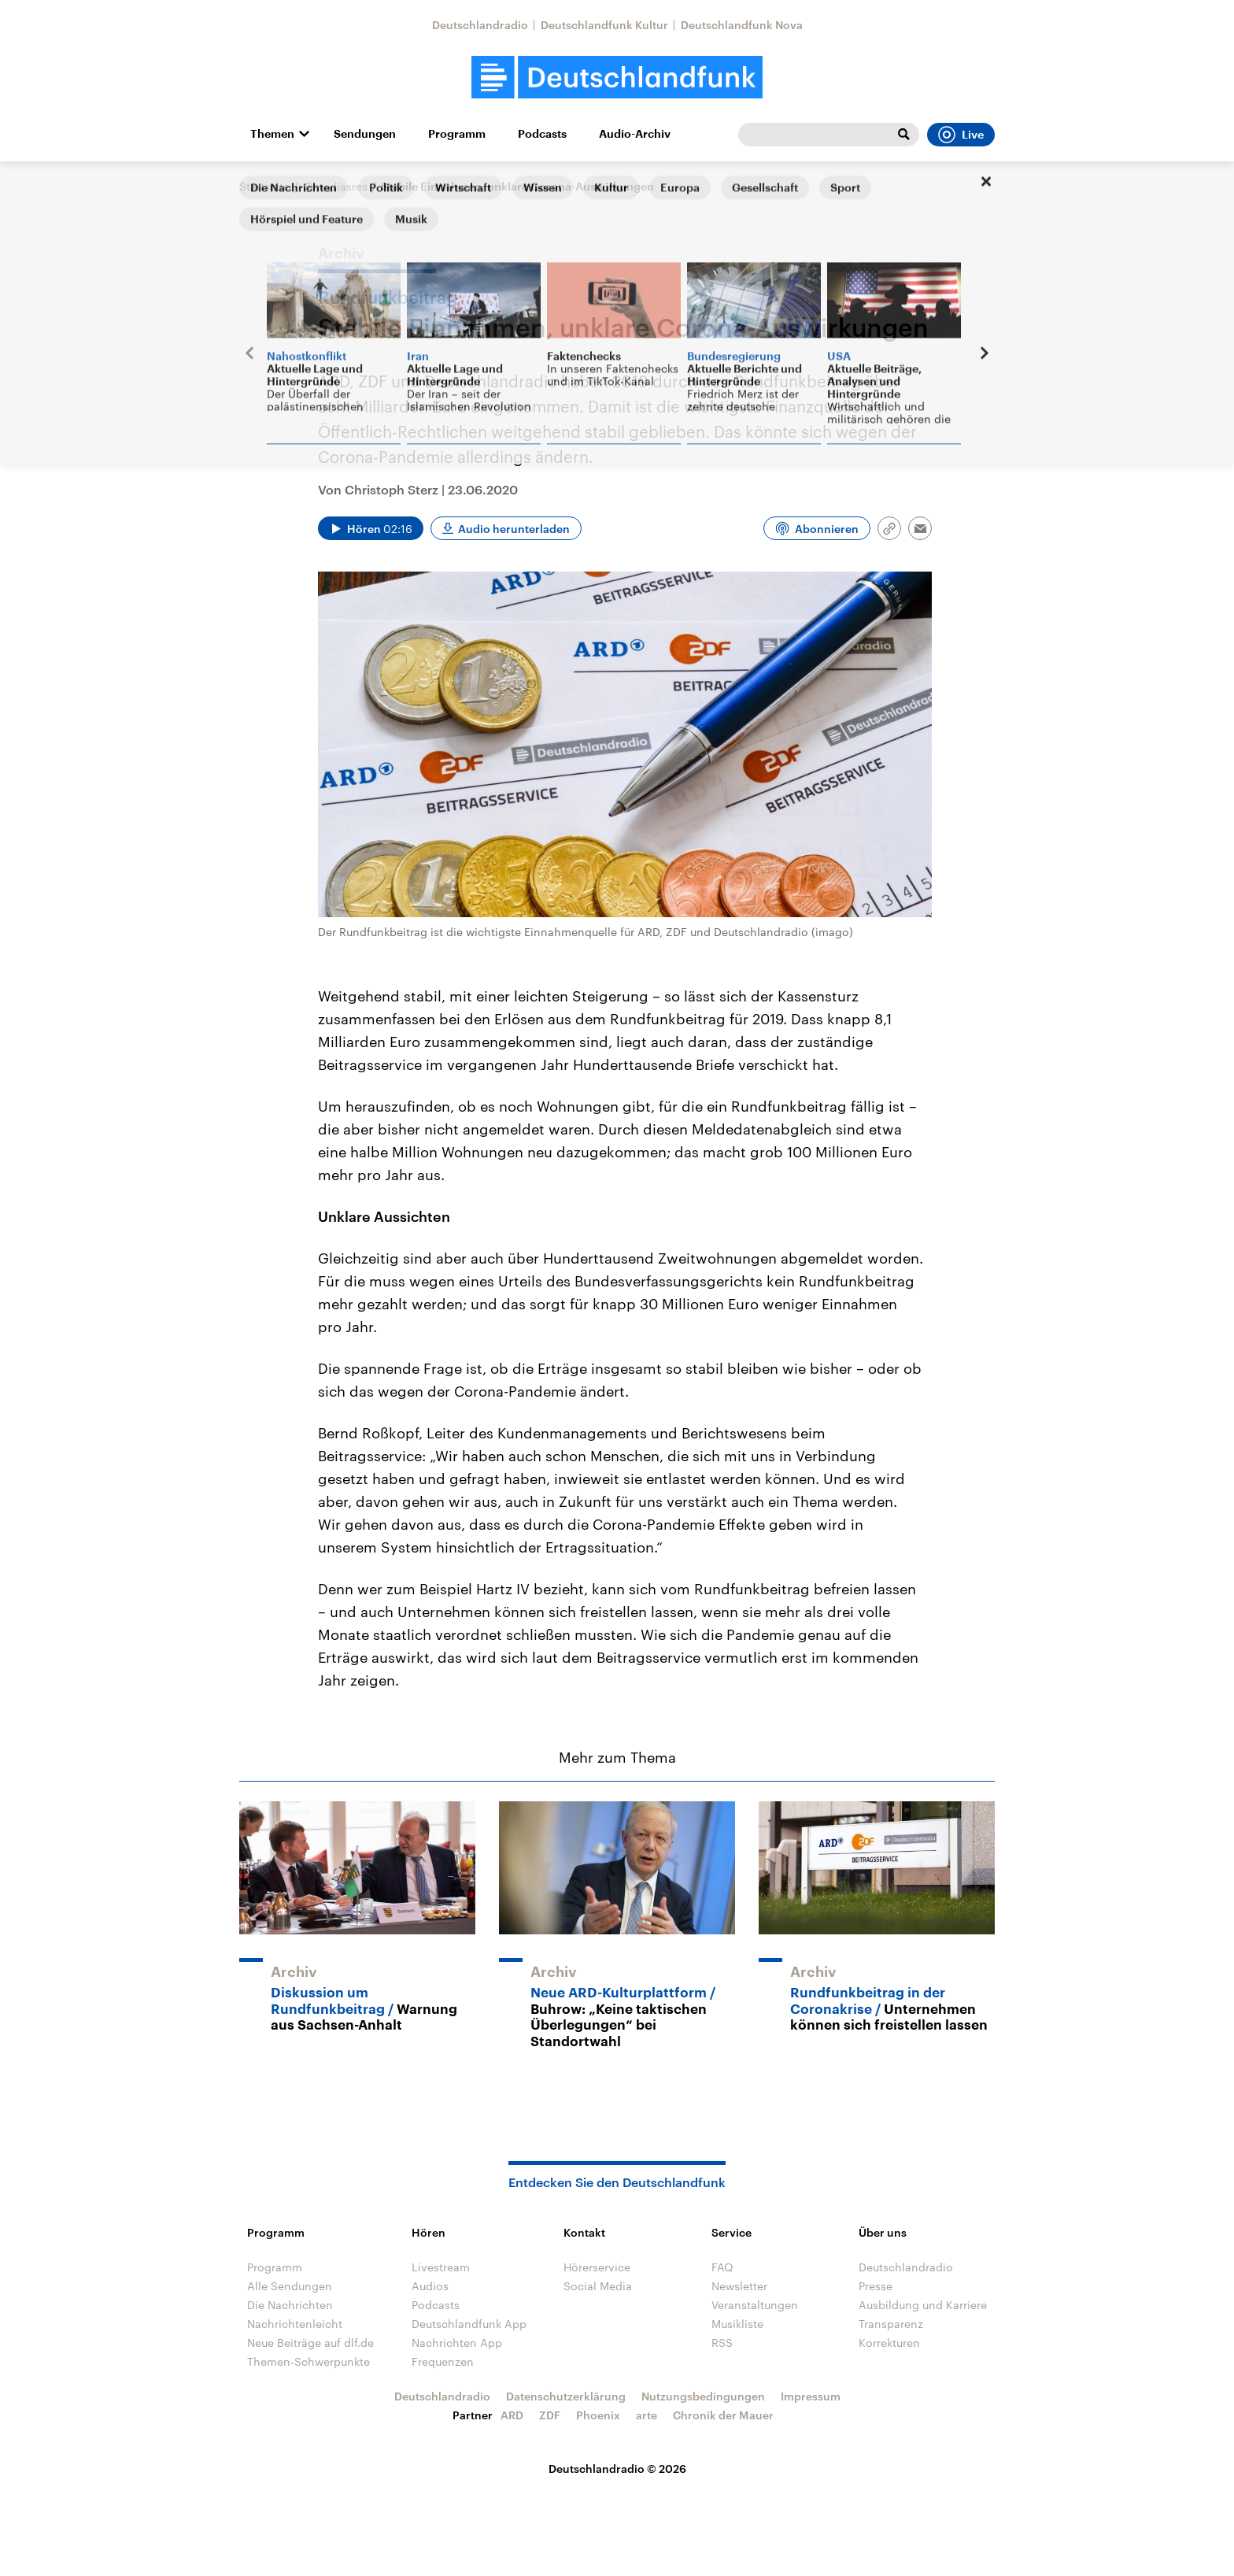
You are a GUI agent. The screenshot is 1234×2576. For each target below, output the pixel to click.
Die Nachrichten (290, 2304)
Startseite (264, 186)
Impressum (811, 2396)
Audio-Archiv (635, 133)
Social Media (597, 2286)
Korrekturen (889, 2342)
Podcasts (542, 133)
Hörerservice (596, 2267)
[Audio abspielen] (370, 528)
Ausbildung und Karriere (923, 2304)
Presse (875, 2286)
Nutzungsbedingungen (703, 2396)
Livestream (441, 2267)
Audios (430, 2286)
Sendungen (365, 133)
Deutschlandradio (480, 24)
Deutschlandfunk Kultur (604, 24)
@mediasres (335, 186)
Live (961, 134)
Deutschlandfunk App (469, 2323)
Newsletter (739, 2286)
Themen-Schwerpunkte (308, 2361)
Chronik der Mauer (723, 2415)
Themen (272, 133)
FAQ (722, 2267)
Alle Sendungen (289, 2286)
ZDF (549, 2415)
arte (646, 2415)
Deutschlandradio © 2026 (617, 2468)
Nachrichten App (457, 2342)
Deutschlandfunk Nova (742, 24)
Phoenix (598, 2415)
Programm (457, 133)
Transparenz (891, 2323)
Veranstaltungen (754, 2304)
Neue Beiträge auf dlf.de (310, 2342)
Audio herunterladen (514, 528)
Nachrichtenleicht (294, 2323)
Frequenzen (443, 2361)
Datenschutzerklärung (566, 2396)
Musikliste (737, 2323)
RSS (722, 2342)
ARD (512, 2415)
